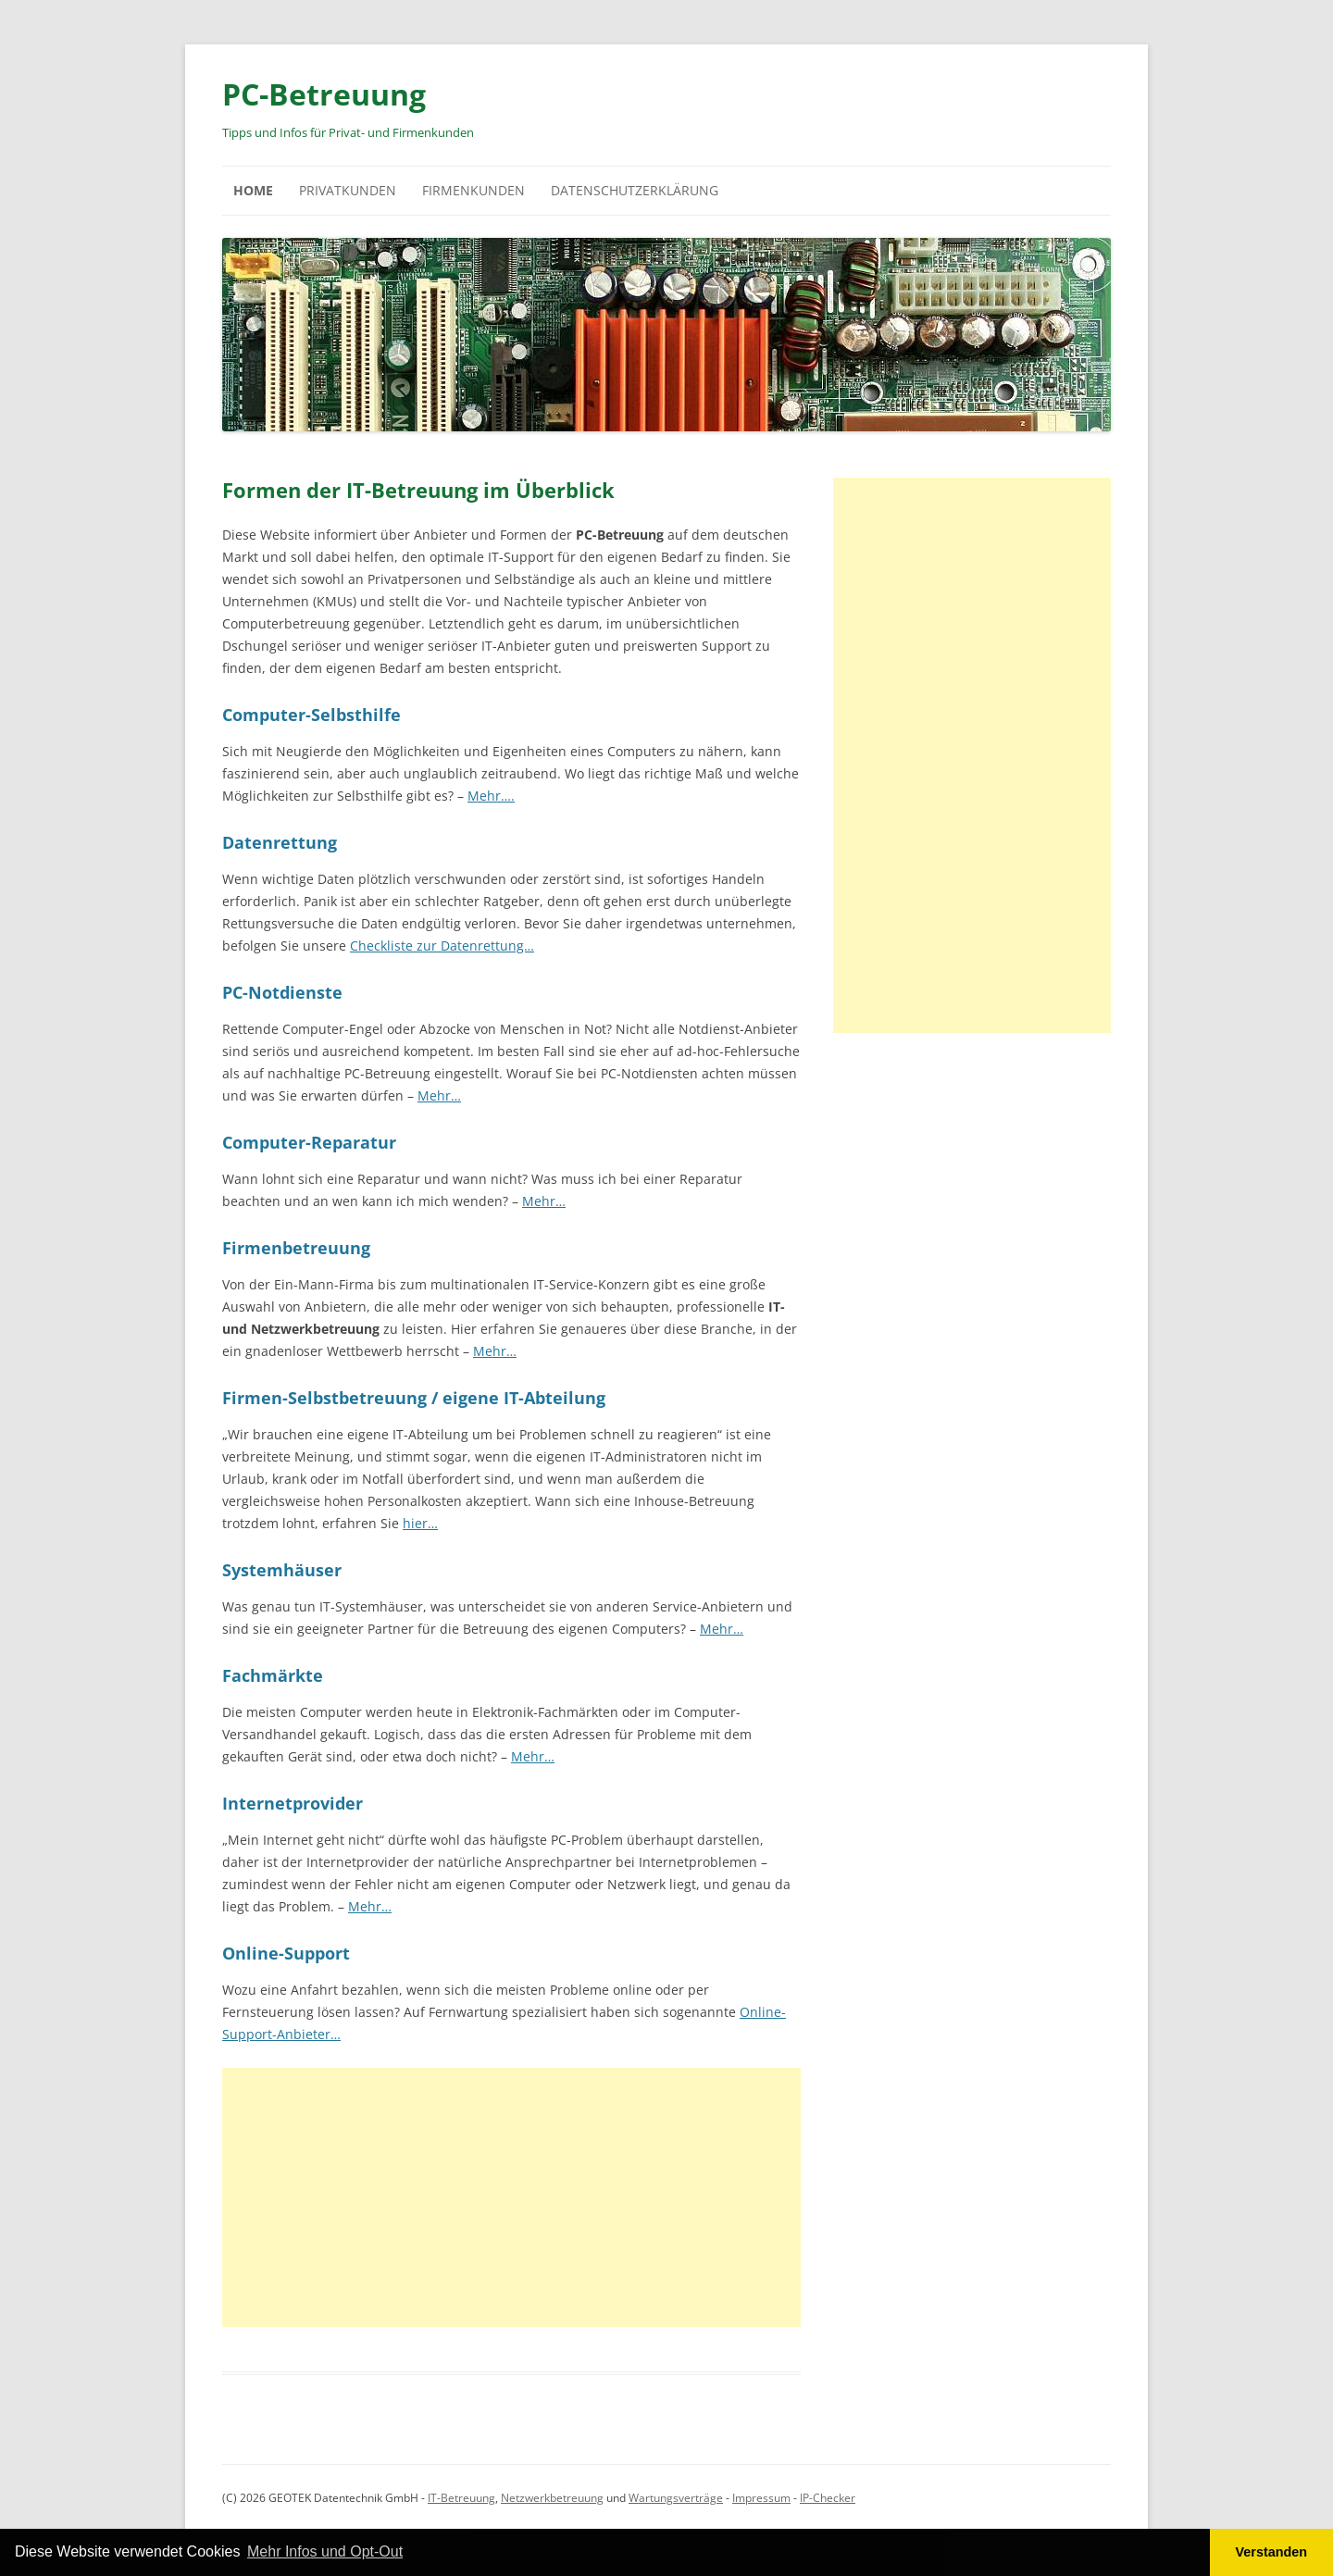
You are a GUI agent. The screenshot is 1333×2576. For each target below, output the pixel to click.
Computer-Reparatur (309, 1142)
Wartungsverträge (676, 2498)
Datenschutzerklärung (634, 190)
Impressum (761, 2498)
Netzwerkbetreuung (552, 2498)
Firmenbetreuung (296, 1248)
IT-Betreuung (461, 2498)
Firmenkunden (473, 190)
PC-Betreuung (324, 94)
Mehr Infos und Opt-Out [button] (325, 2551)
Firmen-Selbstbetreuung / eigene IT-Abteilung (413, 1398)
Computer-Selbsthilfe (311, 714)
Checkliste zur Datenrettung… (442, 945)
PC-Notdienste (282, 992)
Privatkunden (347, 190)
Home (253, 190)
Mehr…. (491, 795)
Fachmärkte (272, 1675)
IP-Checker (827, 2498)
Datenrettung (279, 842)
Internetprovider (292, 1803)
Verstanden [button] (1272, 2552)
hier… (420, 1523)
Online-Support (286, 1953)
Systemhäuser (282, 1570)
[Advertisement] (511, 2197)
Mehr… (439, 1095)
